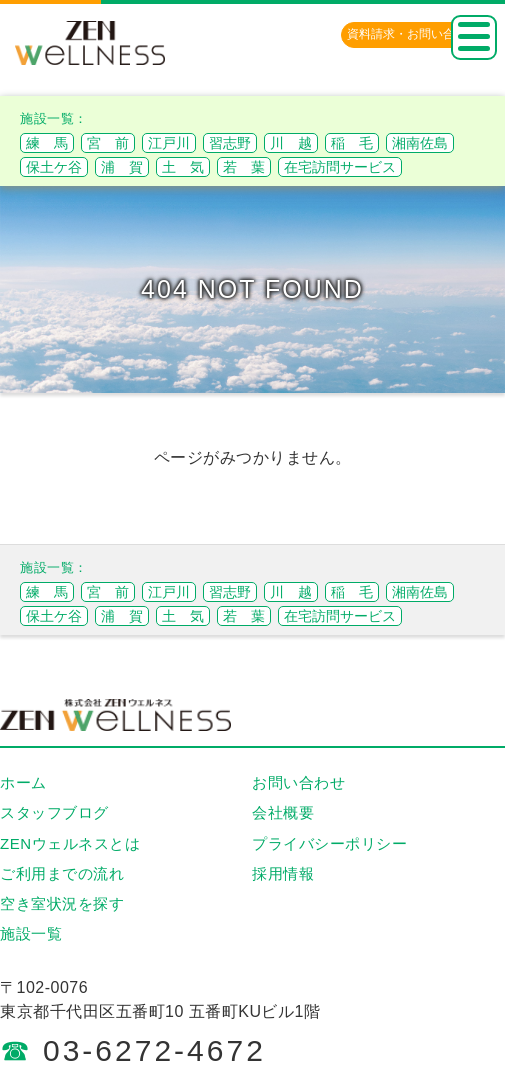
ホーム (23, 782)
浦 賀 (122, 167)
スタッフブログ (54, 812)
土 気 (183, 167)
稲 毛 (352, 143)
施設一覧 (31, 933)
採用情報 (283, 873)
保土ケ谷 (54, 167)
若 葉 (244, 167)
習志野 (230, 143)
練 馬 (47, 143)
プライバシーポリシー (329, 843)
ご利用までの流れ (62, 873)
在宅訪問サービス (340, 167)
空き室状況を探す (62, 903)
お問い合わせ (298, 782)
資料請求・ (413, 34)
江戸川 (169, 143)
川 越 (291, 143)
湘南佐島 (420, 143)
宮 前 (108, 143)
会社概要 (283, 812)
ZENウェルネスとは (70, 843)
